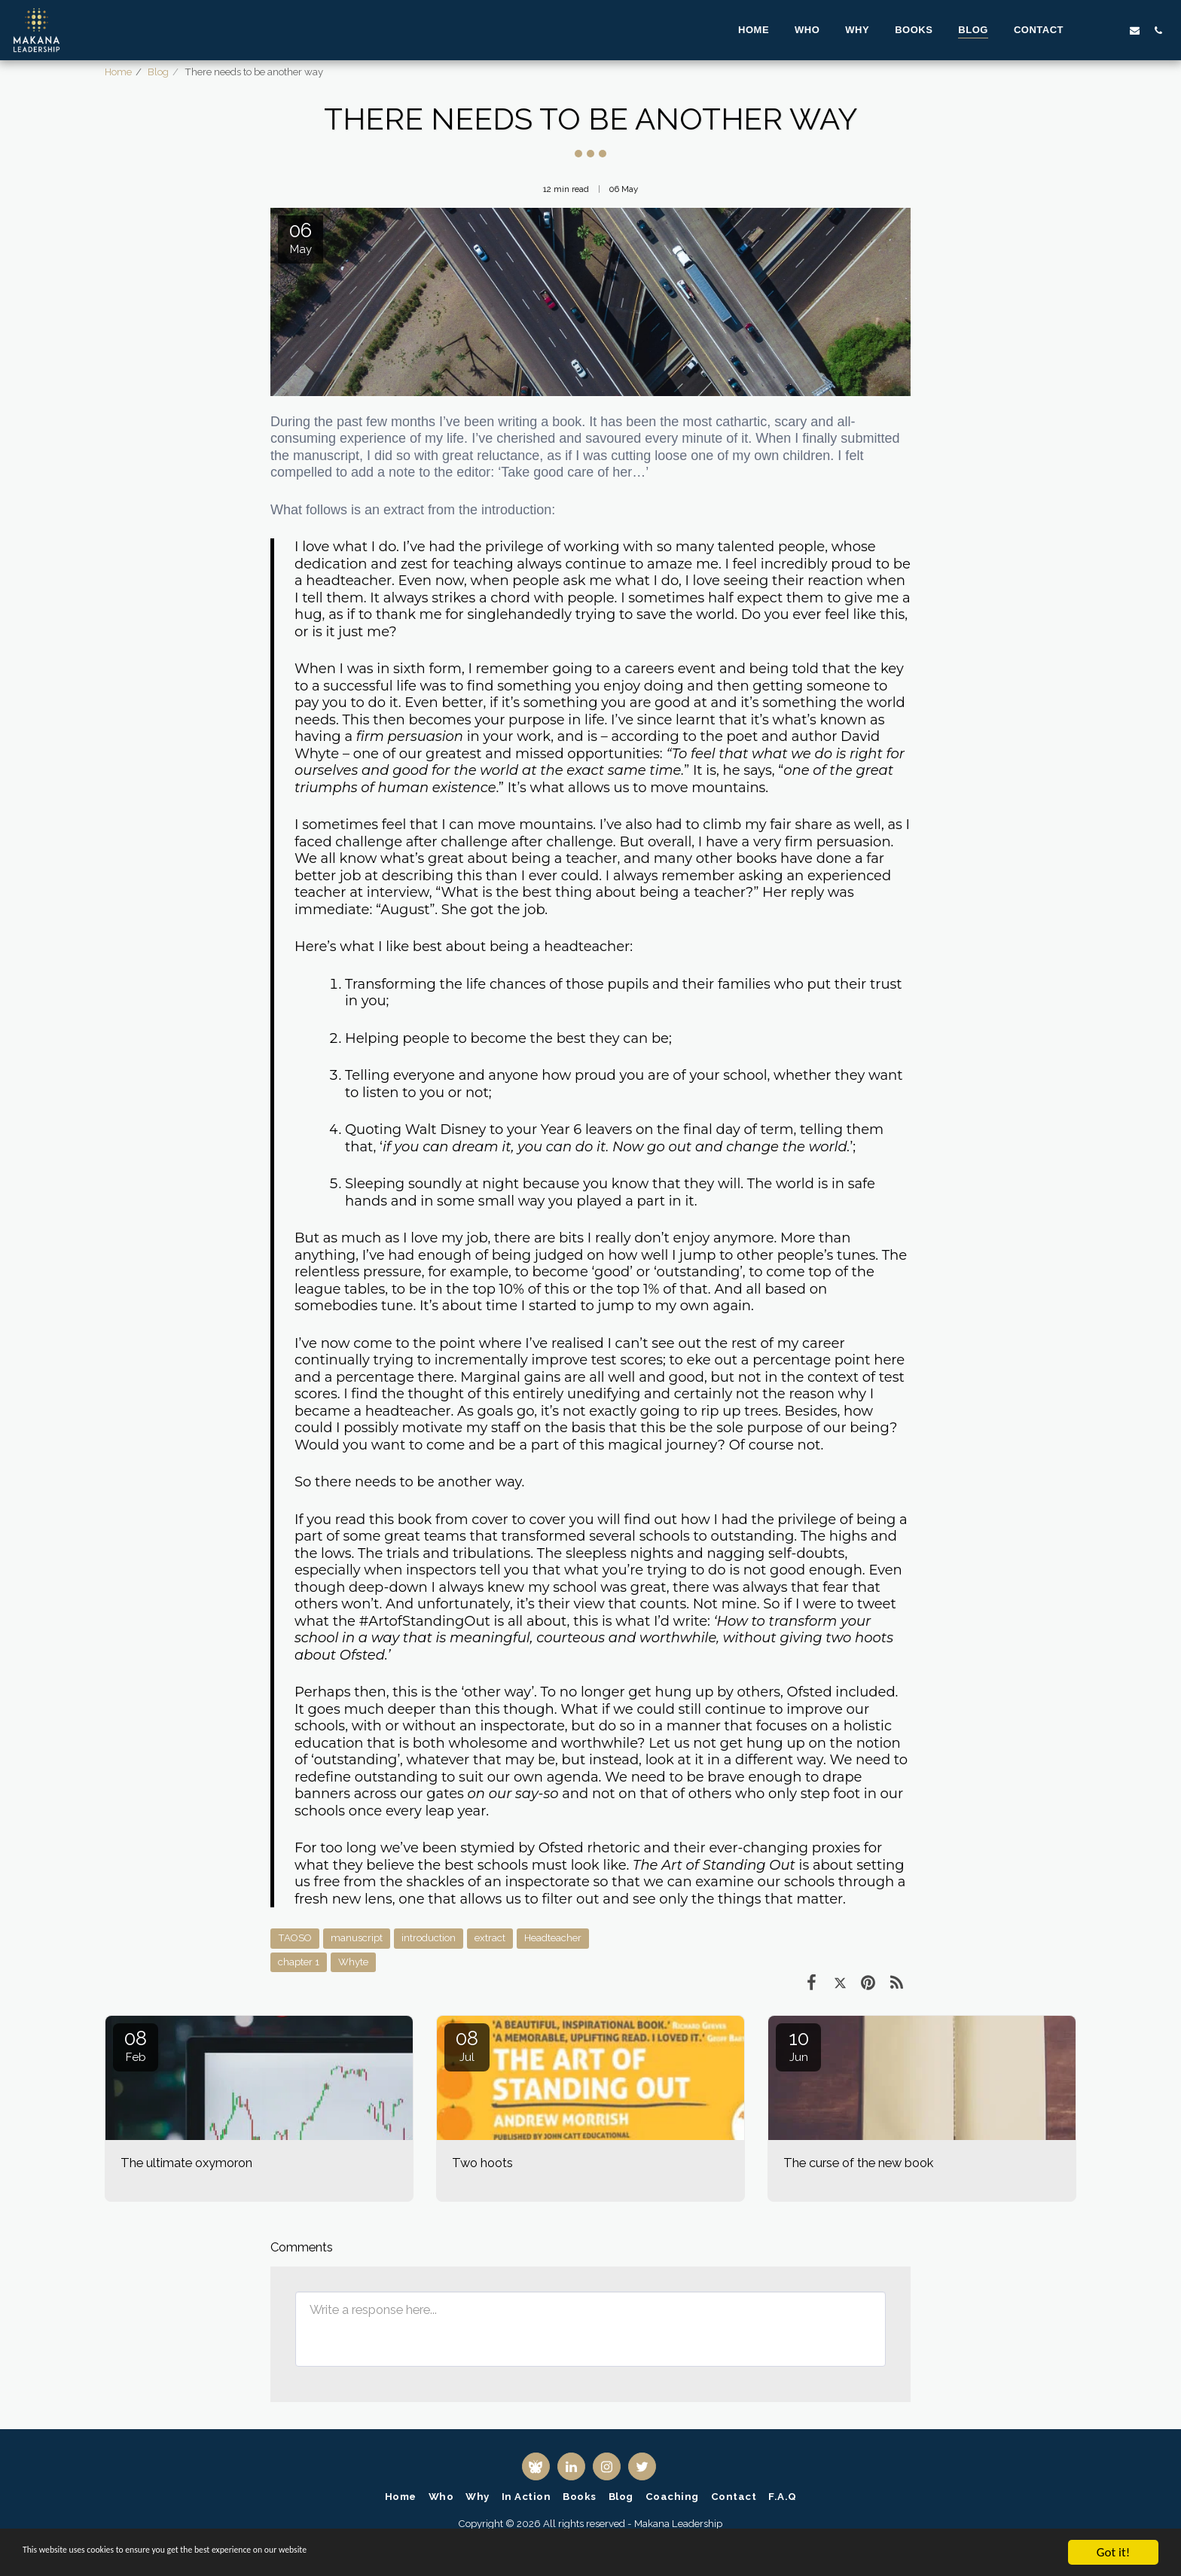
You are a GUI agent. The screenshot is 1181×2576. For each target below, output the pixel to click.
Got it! (1113, 2552)
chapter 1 (298, 1962)
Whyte (353, 1962)
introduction (428, 1937)
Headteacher (552, 1937)
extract (490, 1937)
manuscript (357, 1937)
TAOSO (295, 1937)
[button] (1088, 30)
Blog (158, 72)
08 (135, 2045)
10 (798, 2045)
